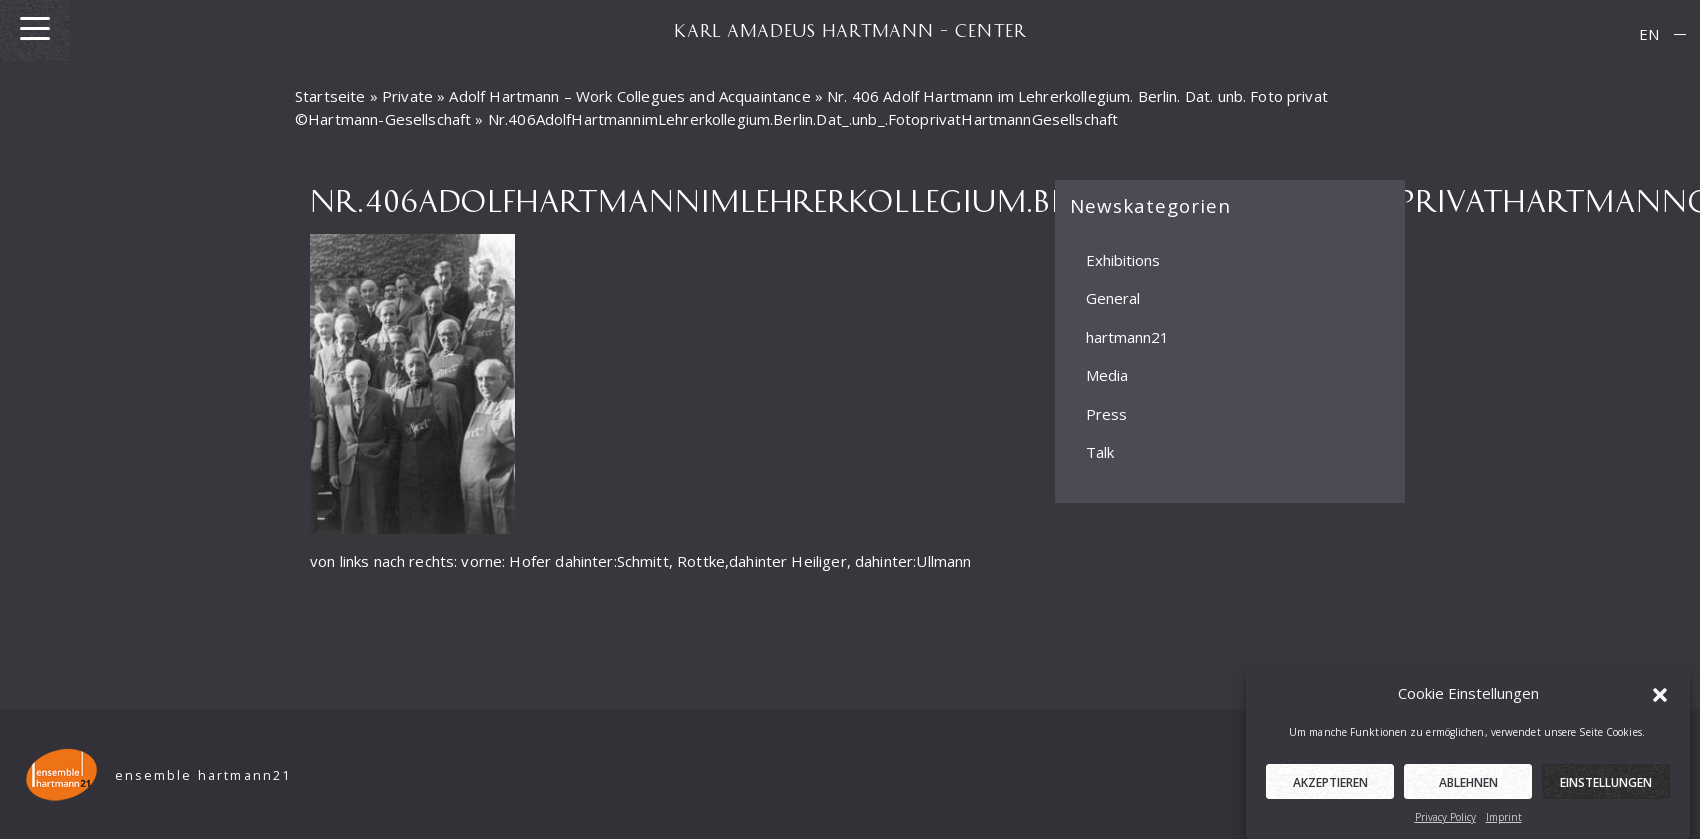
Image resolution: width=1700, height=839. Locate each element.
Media (1107, 375)
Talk (1100, 452)
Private (407, 96)
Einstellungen (1606, 788)
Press (1106, 414)
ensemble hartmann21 (203, 775)
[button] (1660, 700)
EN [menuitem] (1649, 34)
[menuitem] (1649, 34)
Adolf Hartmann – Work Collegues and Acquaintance (629, 96)
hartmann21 (1127, 337)
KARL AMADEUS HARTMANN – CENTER (850, 30)
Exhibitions (1123, 260)
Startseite (330, 96)
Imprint (1504, 823)
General (1113, 298)
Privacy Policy (1445, 823)
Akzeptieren (1330, 788)
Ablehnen (1468, 788)
